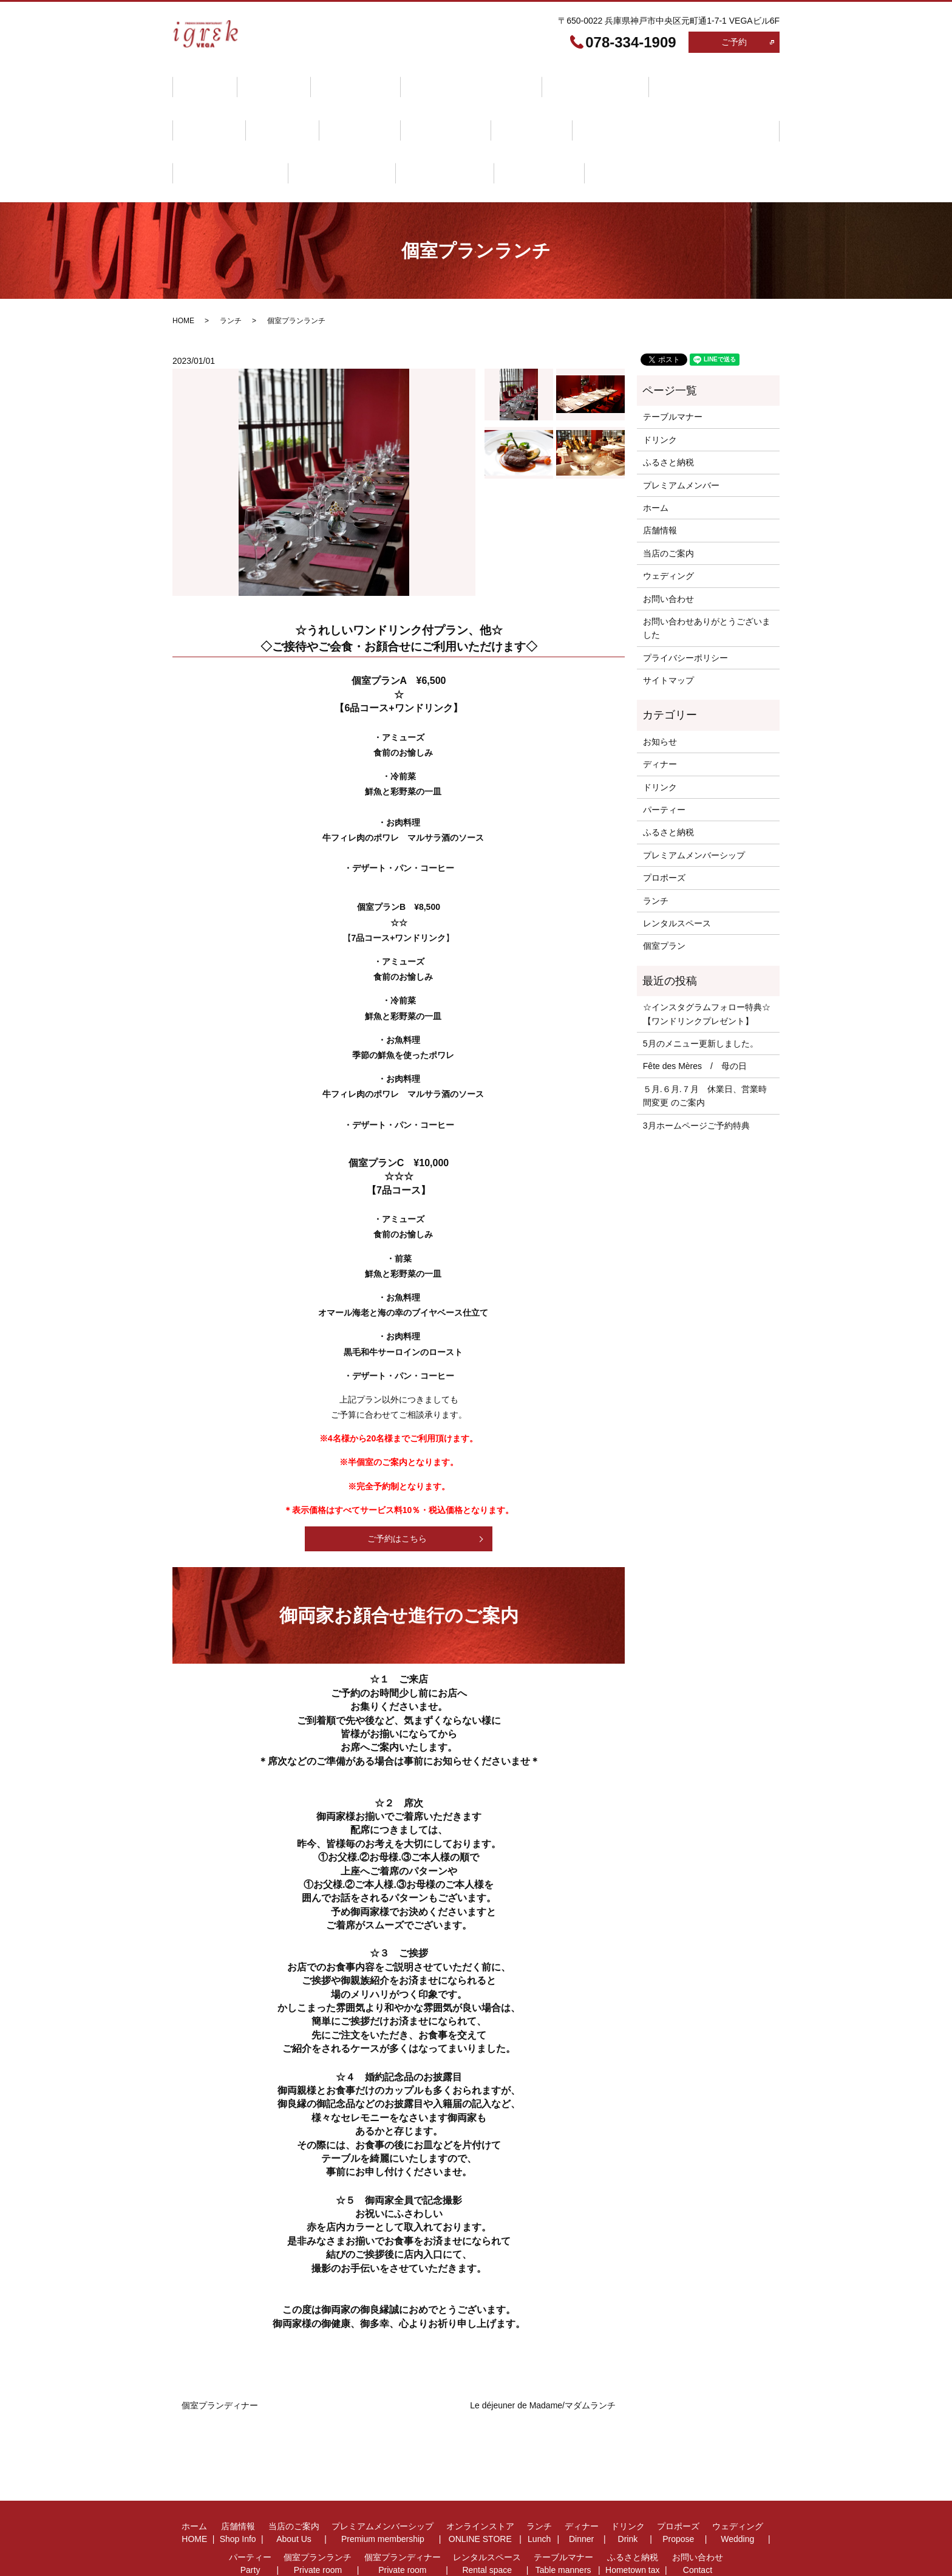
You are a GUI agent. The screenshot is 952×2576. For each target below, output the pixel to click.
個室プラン (664, 898)
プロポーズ (274, 108)
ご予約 (734, 42)
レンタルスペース (719, 108)
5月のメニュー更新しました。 (700, 995)
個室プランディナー (617, 108)
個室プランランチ (514, 108)
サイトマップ (668, 633)
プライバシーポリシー (685, 610)
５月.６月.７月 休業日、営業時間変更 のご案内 (705, 1047)
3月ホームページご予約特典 (696, 1077)
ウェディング (350, 108)
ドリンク (205, 108)
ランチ (634, 80)
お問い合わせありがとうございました (706, 580)
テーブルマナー (217, 137)
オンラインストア (557, 80)
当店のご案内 (333, 80)
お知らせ (660, 694)
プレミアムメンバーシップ (441, 80)
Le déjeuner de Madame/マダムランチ (543, 2357)
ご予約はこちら (397, 1491)
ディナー (694, 80)
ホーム (200, 80)
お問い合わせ (384, 137)
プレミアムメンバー (681, 437)
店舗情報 (261, 80)
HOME (183, 273)
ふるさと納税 (303, 137)
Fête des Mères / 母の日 (695, 1018)
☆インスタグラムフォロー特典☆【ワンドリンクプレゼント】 (706, 966)
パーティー (428, 108)
